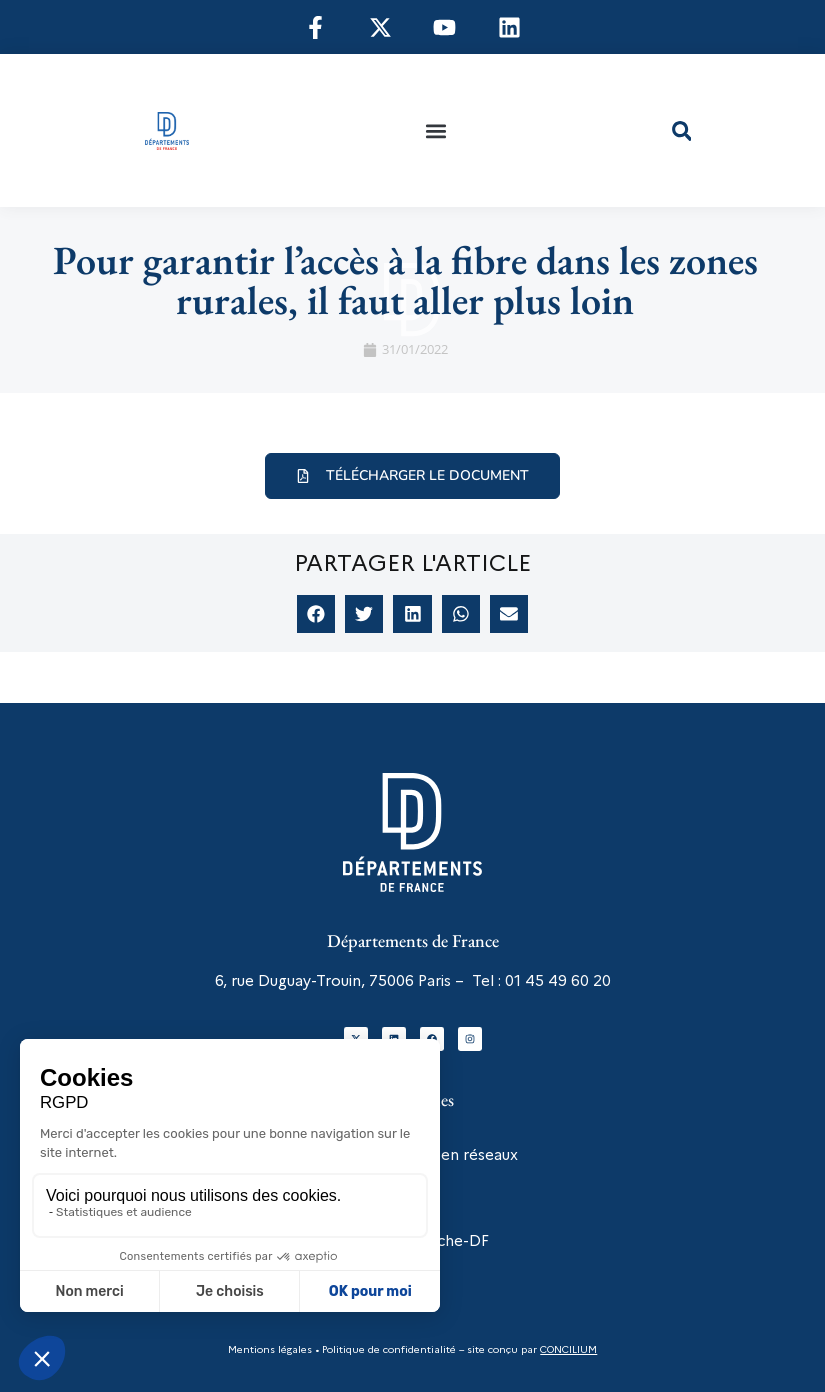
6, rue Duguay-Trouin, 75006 (314, 981)
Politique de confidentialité (387, 1349)
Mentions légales (270, 1349)
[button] (436, 130)
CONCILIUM (568, 1349)
